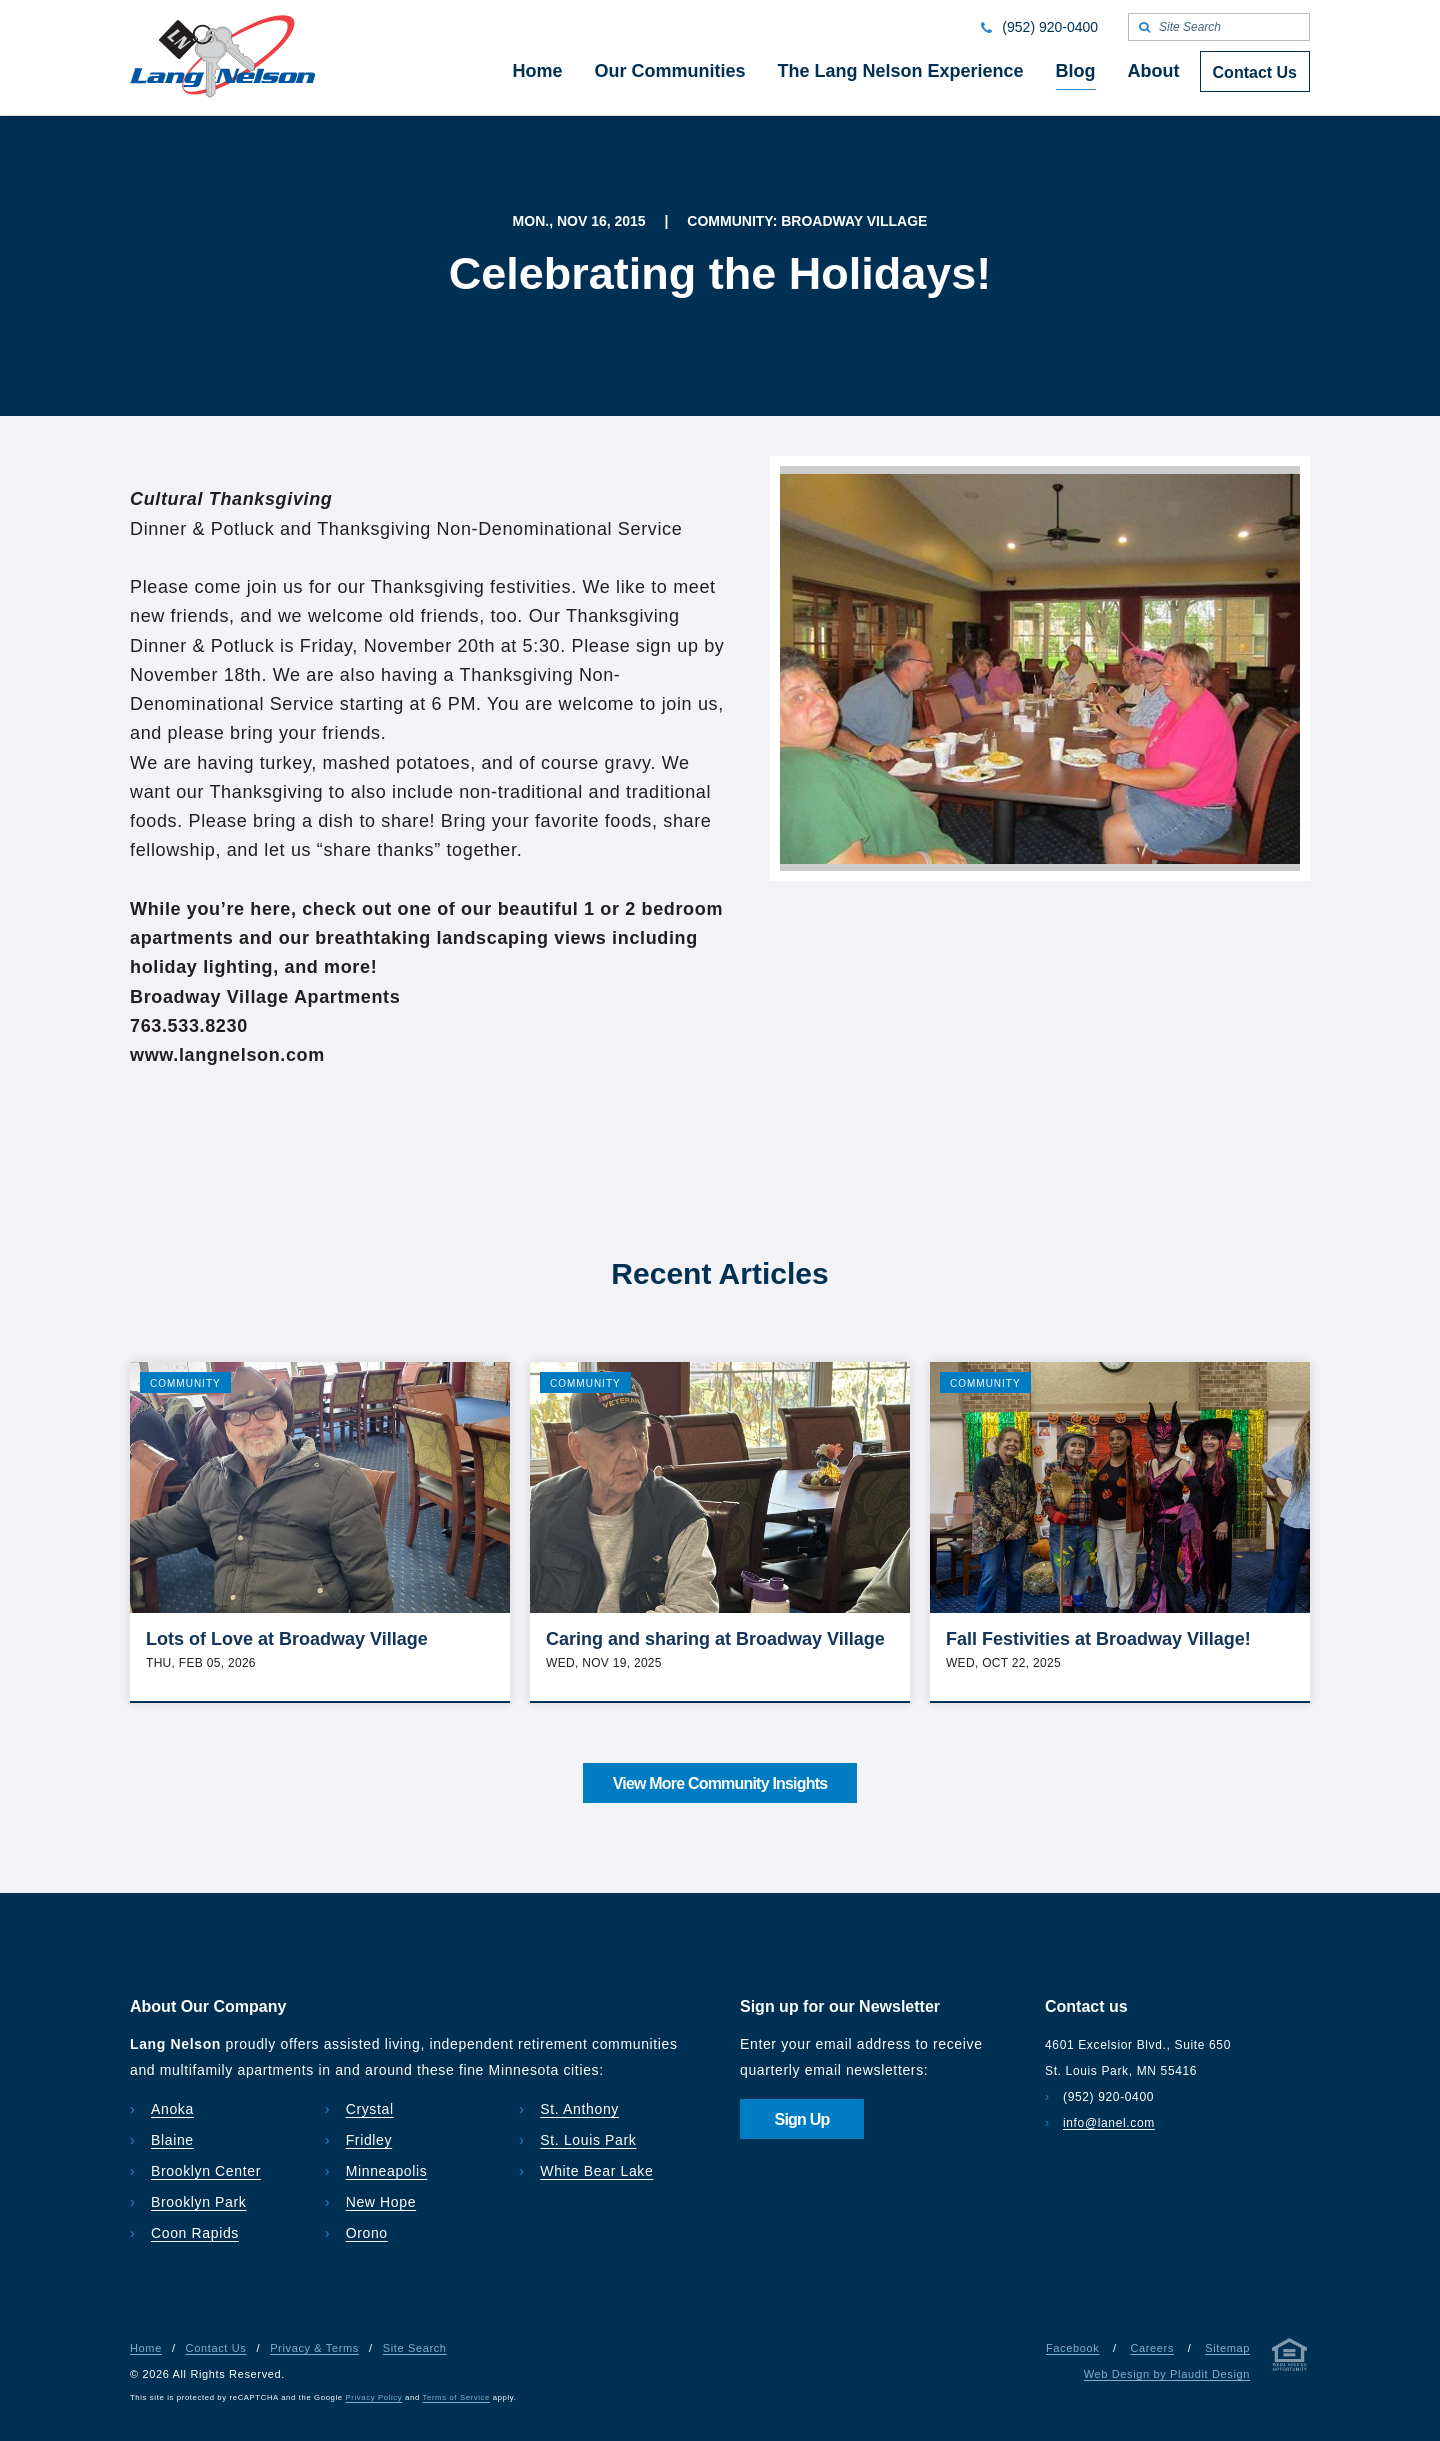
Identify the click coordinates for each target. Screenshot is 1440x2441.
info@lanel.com (1109, 2123)
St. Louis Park (588, 2140)
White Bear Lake (596, 2171)
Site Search (415, 2348)
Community (185, 1383)
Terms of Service (456, 2397)
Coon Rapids (195, 2233)
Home (146, 2348)
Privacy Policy (374, 2397)
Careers (1152, 2348)
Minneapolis (387, 2171)
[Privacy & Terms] (1290, 2358)
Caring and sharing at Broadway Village (715, 1639)
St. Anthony (579, 2109)
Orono (367, 2233)
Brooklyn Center (206, 2171)
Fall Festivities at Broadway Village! (1098, 1639)
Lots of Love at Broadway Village (287, 1639)
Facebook (1072, 2348)
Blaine (172, 2140)
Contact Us (216, 2348)
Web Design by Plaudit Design (1167, 2374)
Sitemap (1227, 2348)
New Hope (381, 2202)
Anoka (172, 2109)
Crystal (370, 2109)
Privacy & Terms (314, 2348)
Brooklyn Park (198, 2202)
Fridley (369, 2140)
